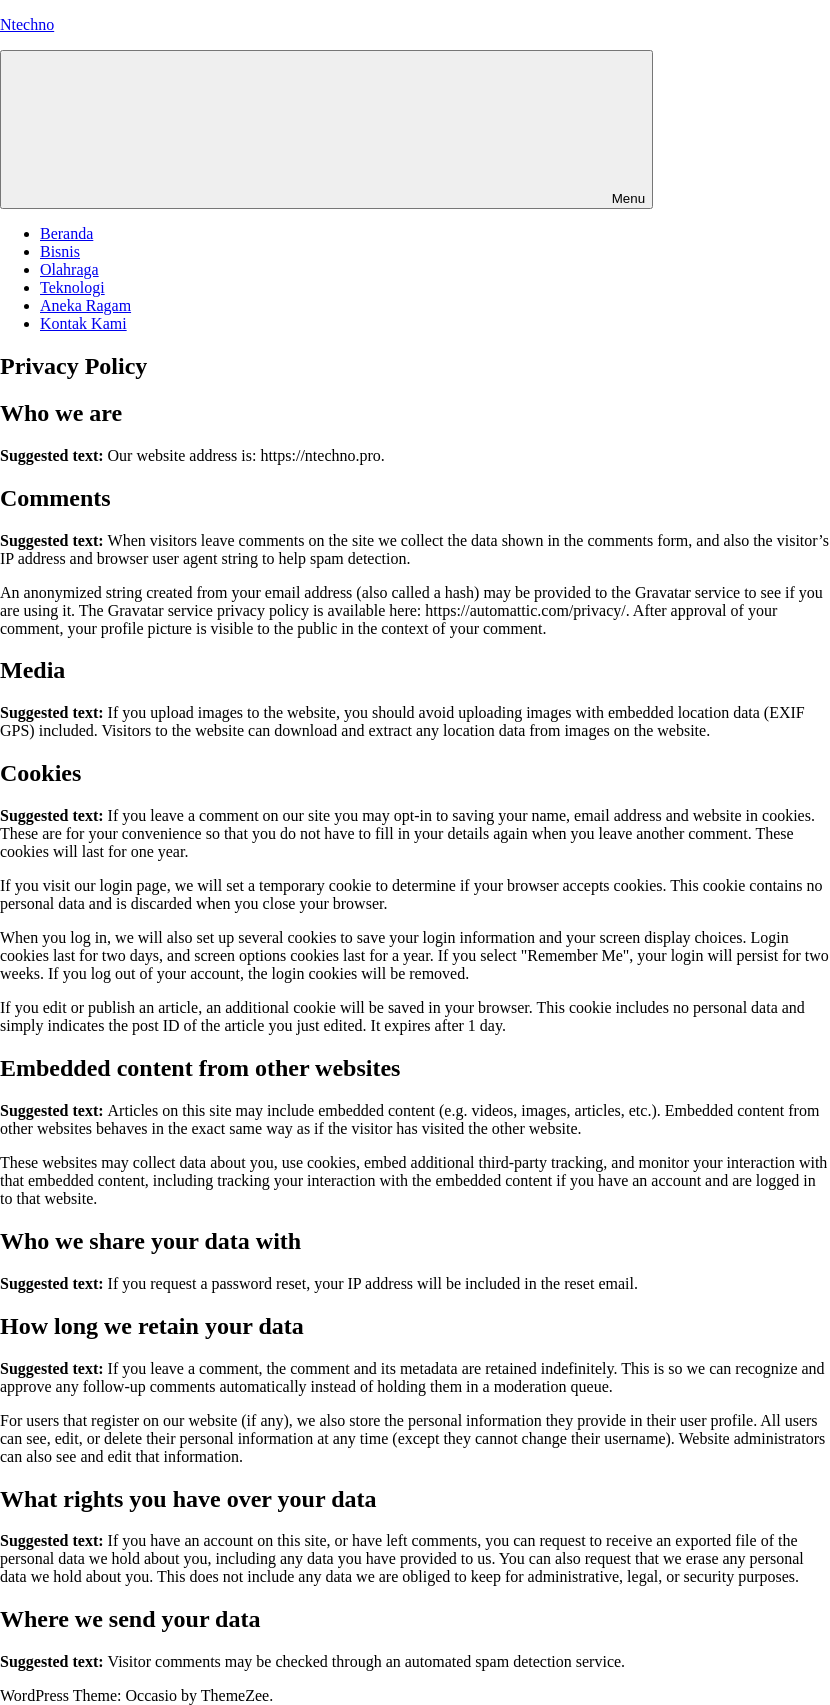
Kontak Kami (83, 323)
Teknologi (72, 287)
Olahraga (69, 269)
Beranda (66, 233)
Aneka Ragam (85, 305)
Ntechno (27, 24)
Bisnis (60, 251)
